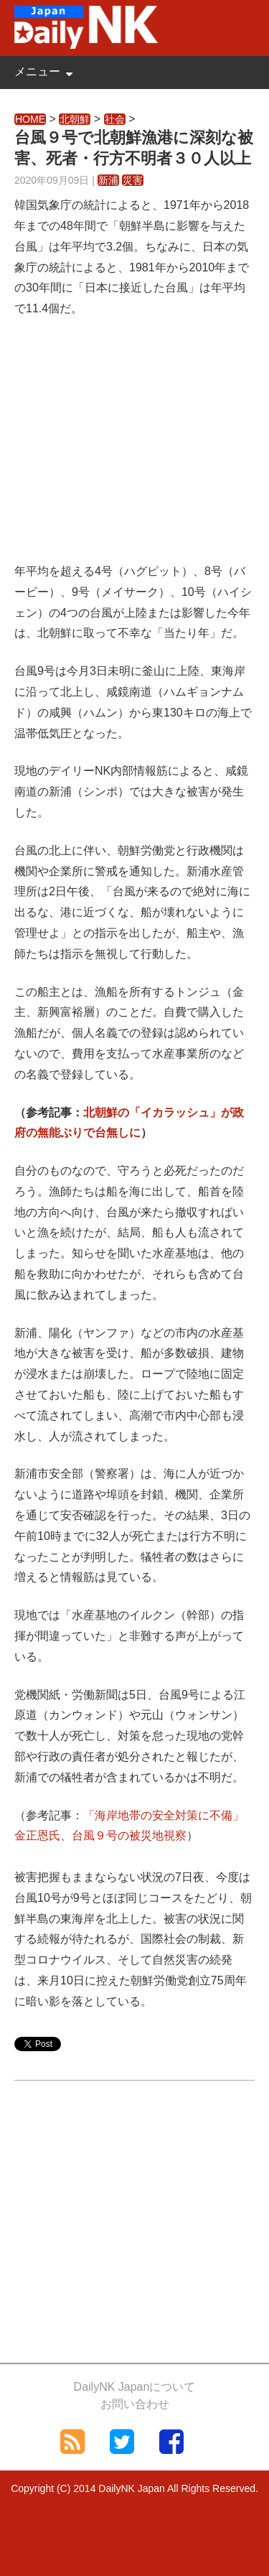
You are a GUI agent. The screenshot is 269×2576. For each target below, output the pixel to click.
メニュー (37, 71)
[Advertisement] (134, 449)
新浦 (108, 180)
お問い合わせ (134, 2404)
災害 (133, 180)
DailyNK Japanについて (135, 2387)
